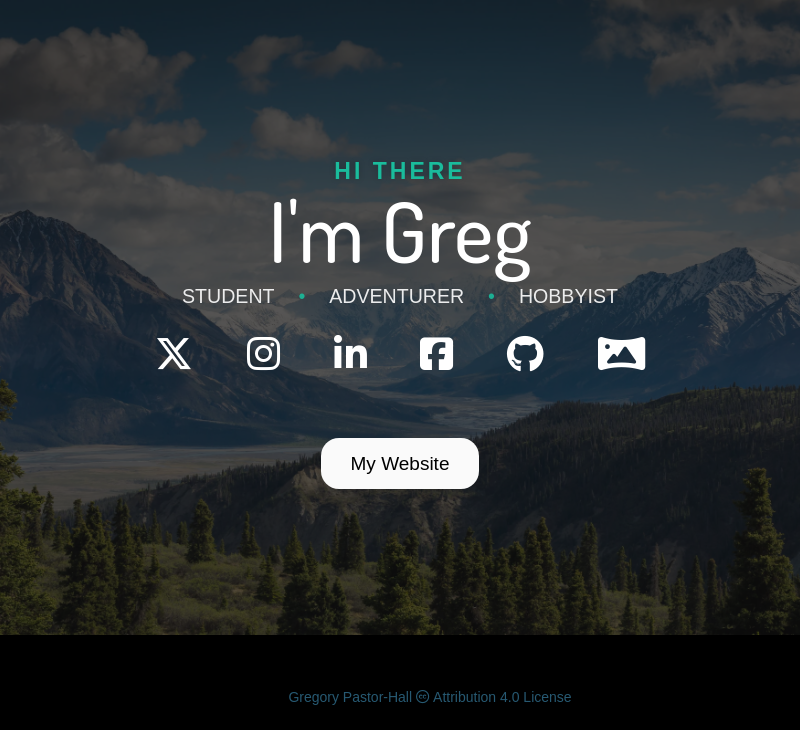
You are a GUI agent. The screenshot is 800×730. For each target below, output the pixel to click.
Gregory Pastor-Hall (350, 697)
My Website (400, 463)
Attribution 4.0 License (494, 697)
